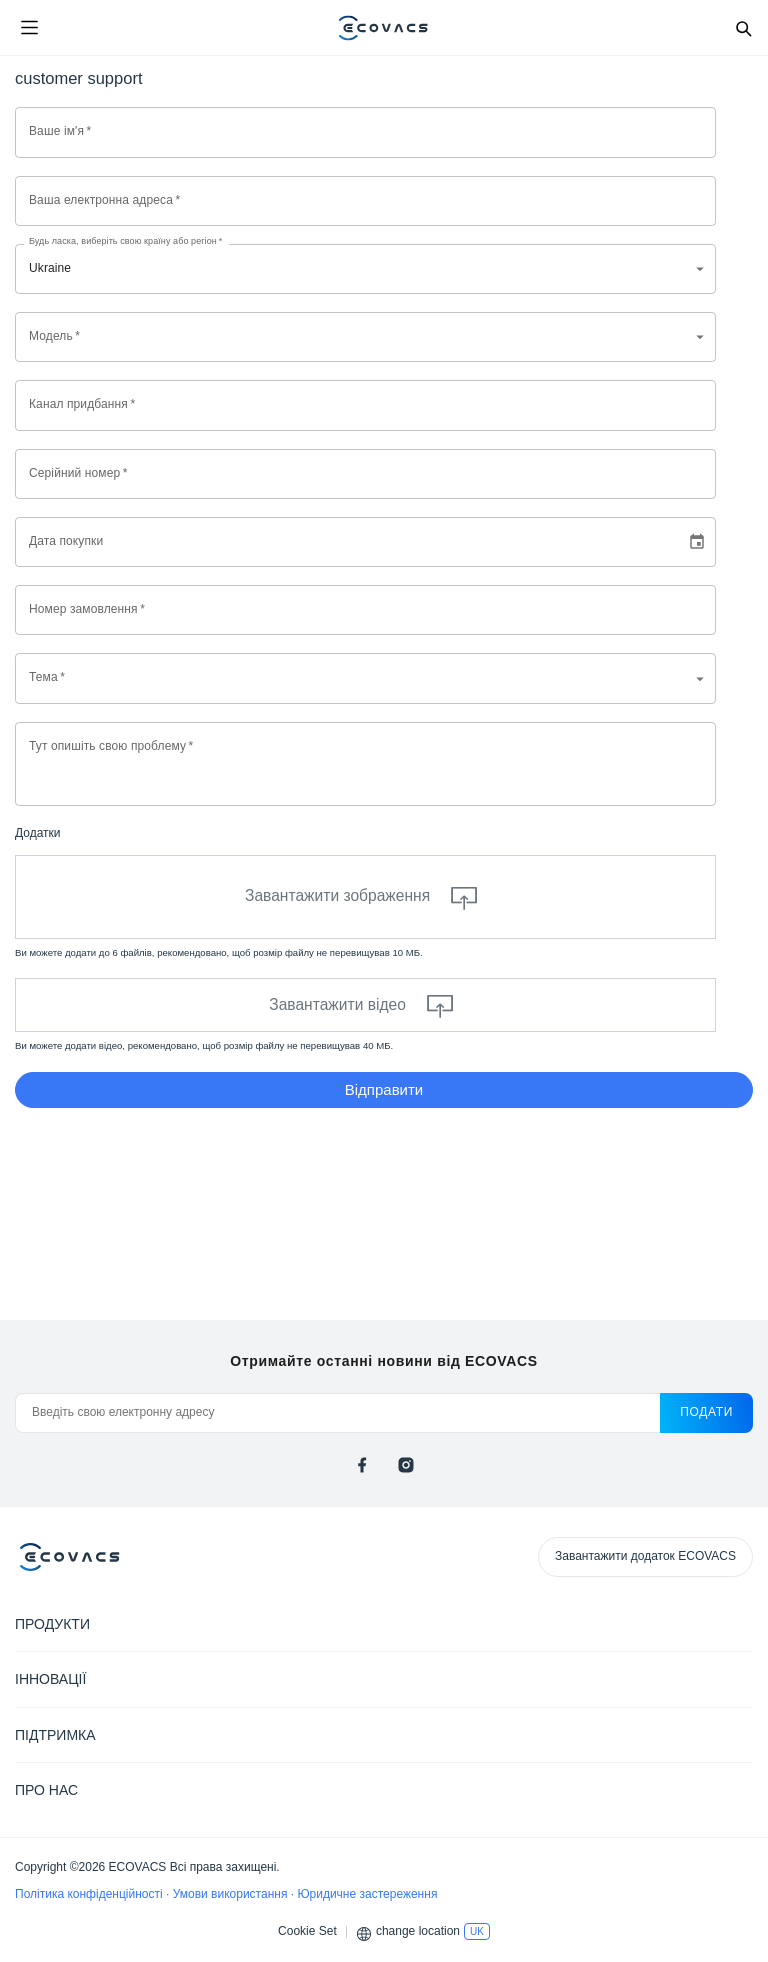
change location (418, 1931)
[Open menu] (29, 28)
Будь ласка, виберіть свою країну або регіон (125, 241)
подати (706, 1412)
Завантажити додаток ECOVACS (645, 1556)
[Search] (743, 28)
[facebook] (362, 1465)
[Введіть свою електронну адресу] (337, 1413)
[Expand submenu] (738, 1623)
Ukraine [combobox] (50, 268)
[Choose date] (697, 542)
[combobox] (365, 337)
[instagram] (406, 1465)
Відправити (384, 1089)
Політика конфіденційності (90, 1894)
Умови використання (232, 1894)
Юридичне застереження (367, 1894)
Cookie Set (307, 1931)
